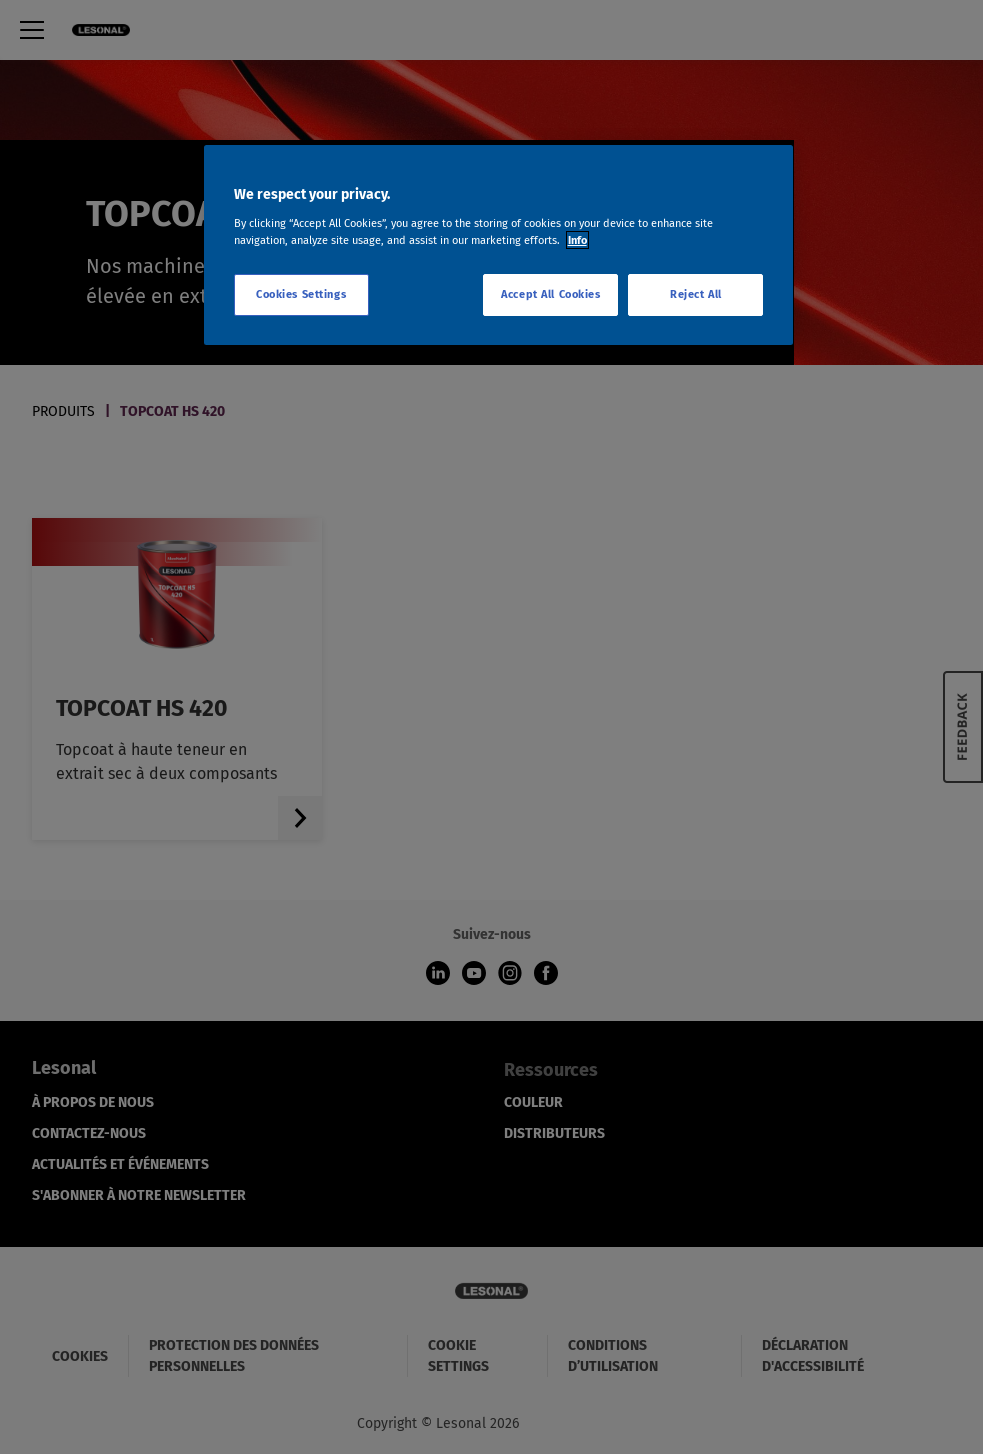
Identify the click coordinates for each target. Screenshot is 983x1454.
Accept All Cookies (550, 294)
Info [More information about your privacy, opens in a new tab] (577, 240)
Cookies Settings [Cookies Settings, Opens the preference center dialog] (301, 294)
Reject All (696, 294)
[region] (499, 245)
